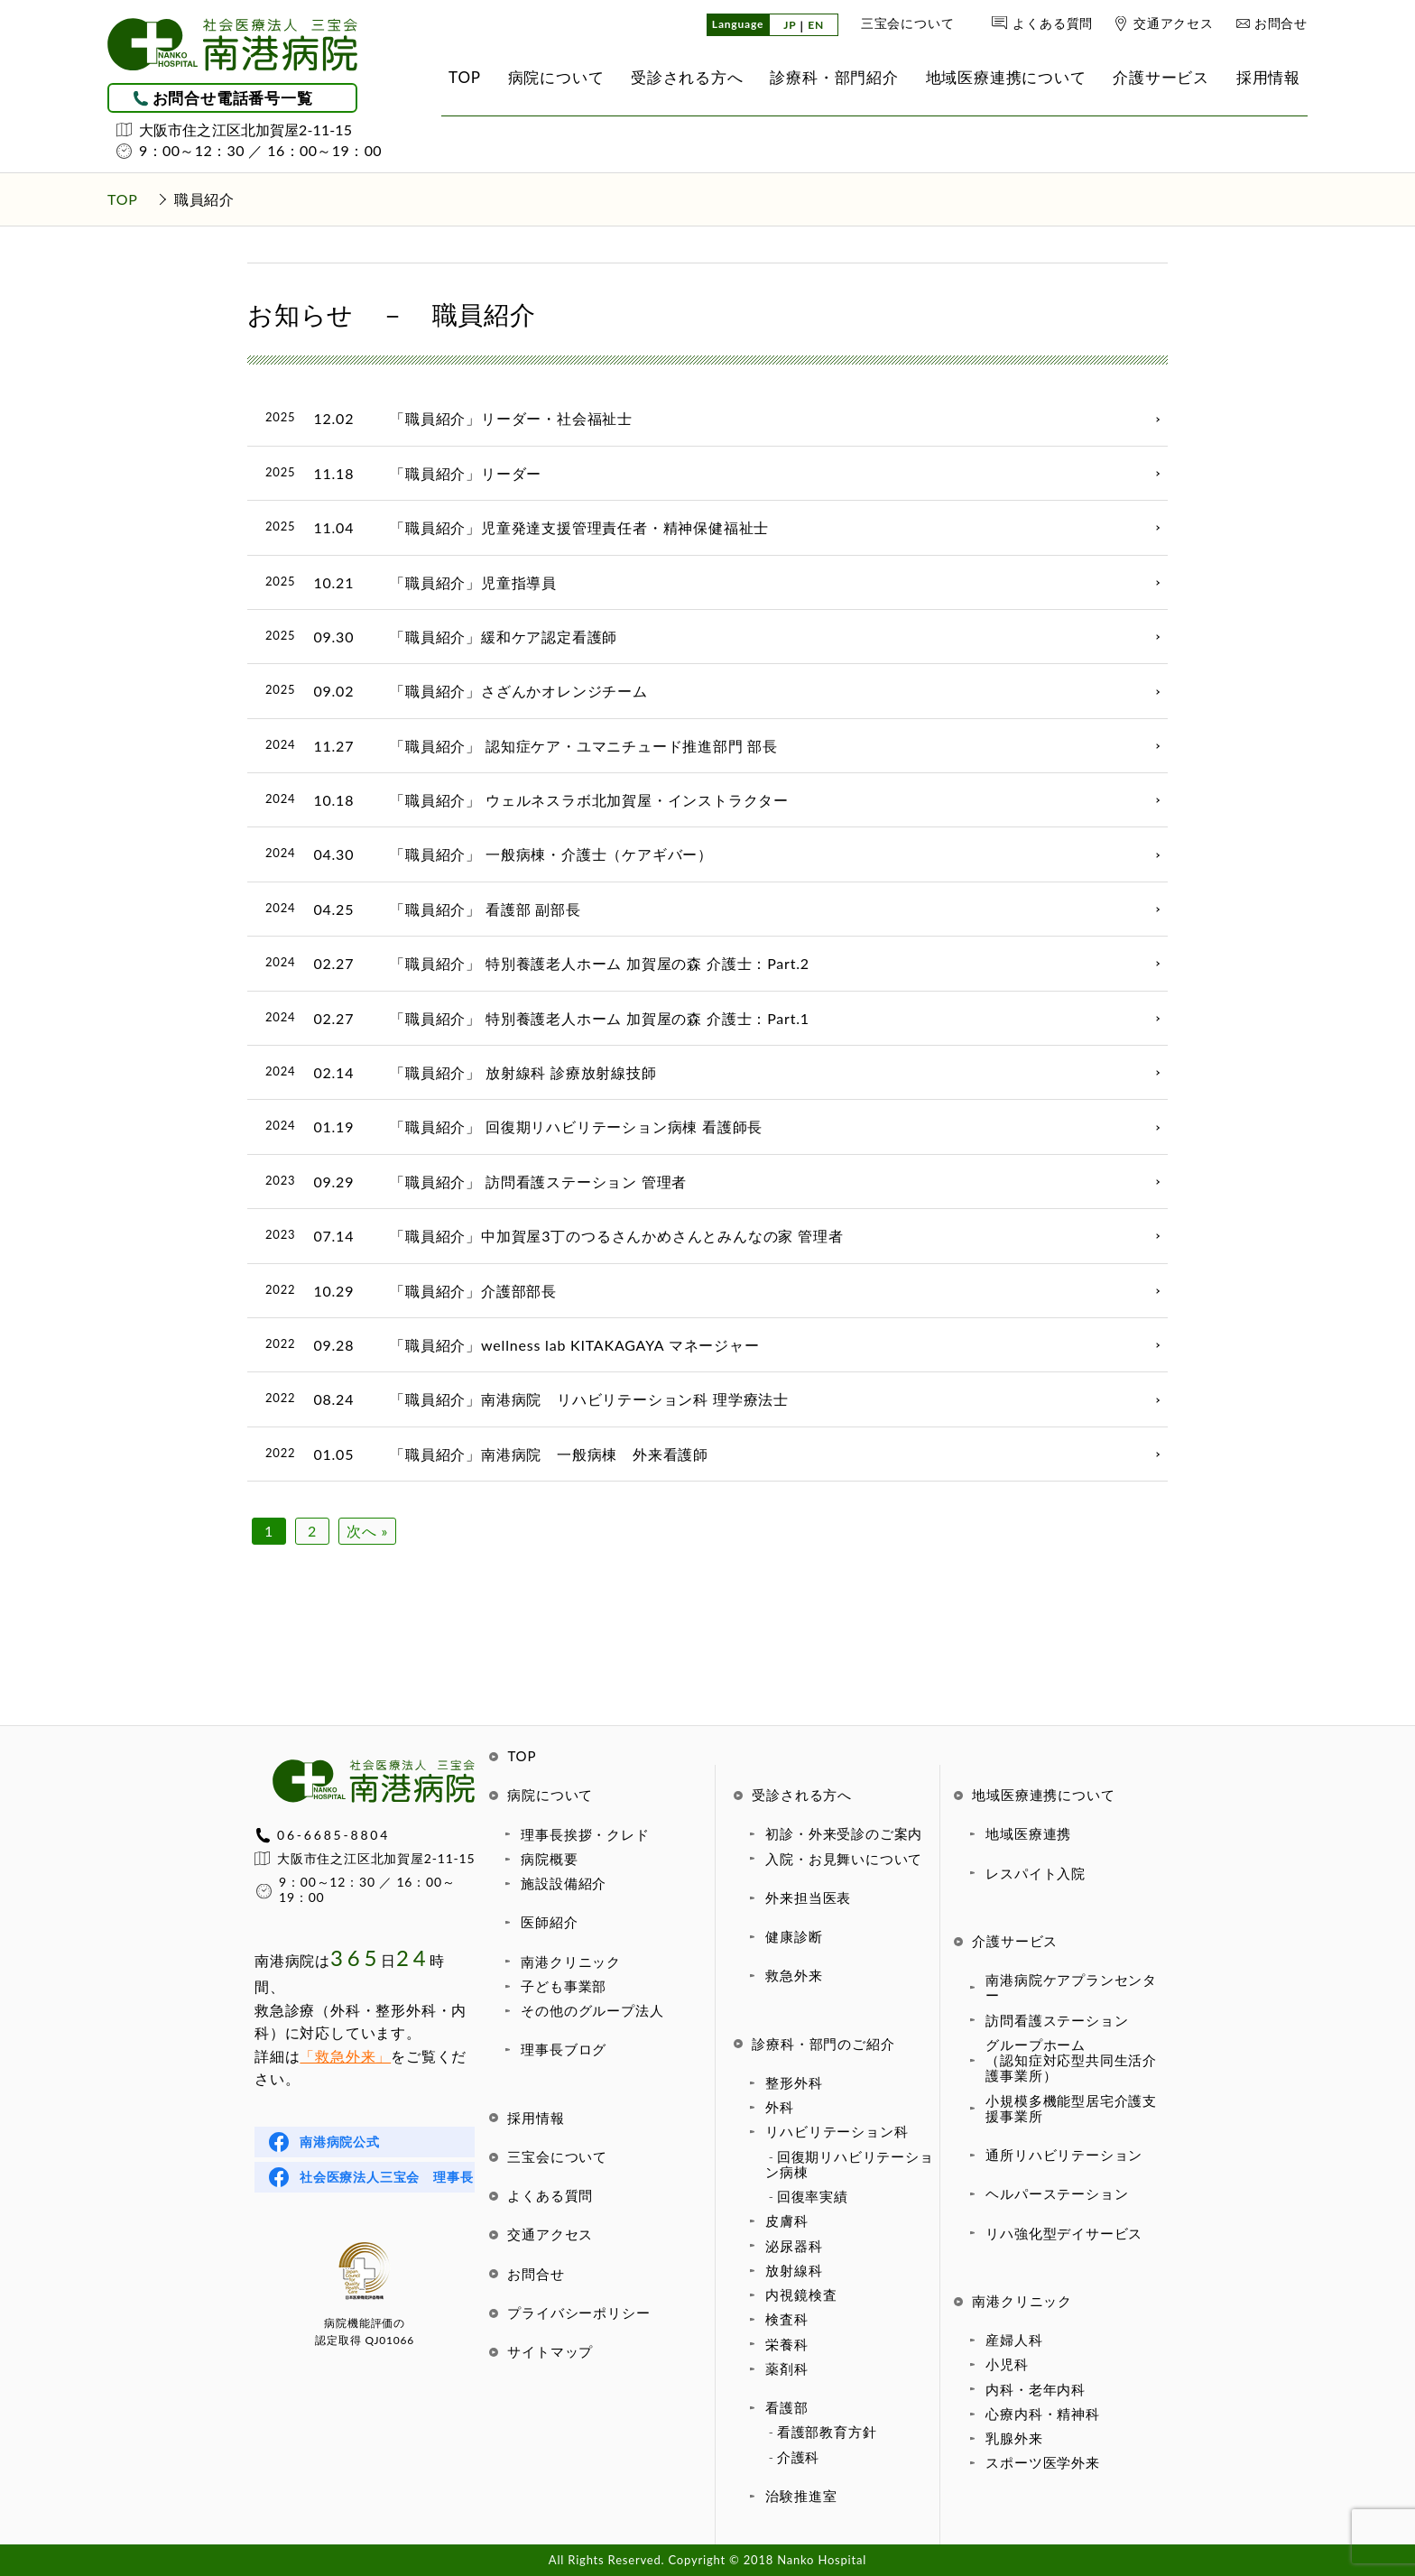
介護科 (798, 2457)
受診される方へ (802, 1795)
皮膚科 (786, 2220)
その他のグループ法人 (592, 2010)
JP (789, 26)
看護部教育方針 (827, 2432)
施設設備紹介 (563, 1883)
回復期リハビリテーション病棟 (849, 2164)
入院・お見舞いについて (843, 1859)
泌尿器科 (793, 2246)
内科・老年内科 (1035, 2389)
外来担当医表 (808, 1897)
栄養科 (786, 2344)
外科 (779, 2107)
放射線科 (793, 2270)
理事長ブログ (563, 2049)
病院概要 (549, 1859)
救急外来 (793, 1975)
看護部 (786, 2407)
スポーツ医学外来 (1042, 2462)
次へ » (367, 1530)
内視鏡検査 (801, 2294)
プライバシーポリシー (578, 2312)
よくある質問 (1053, 23)
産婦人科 (1013, 2339)
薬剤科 (786, 2368)
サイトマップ (550, 2351)
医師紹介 (549, 1922)
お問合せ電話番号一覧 (233, 98)
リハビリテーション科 (836, 2131)
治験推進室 (801, 2496)
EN (816, 26)
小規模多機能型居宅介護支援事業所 (1071, 2108)
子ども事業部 (563, 1986)
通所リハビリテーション (1063, 2155)
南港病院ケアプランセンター (1071, 1987)
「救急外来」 (345, 2055)
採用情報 (535, 2118)
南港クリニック (571, 1961)
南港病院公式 (340, 2141)
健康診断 (793, 1936)
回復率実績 (812, 2196)
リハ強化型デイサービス (1063, 2233)
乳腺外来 (1013, 2438)
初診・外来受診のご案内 (843, 1833)
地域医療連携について (1043, 1795)
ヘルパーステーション (1056, 2193)
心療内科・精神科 (1042, 2413)
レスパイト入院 (1035, 1873)
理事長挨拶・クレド (585, 1834)
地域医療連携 (1028, 1833)
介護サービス (1015, 1941)
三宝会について (908, 23)
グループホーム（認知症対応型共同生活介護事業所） (1071, 2060)
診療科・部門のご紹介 (823, 2044)
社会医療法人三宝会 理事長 (386, 2176)
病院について (550, 1795)
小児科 (1006, 2364)
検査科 (786, 2319)
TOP (521, 1756)
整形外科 (793, 2082)
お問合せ (1281, 23)
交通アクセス (1173, 23)
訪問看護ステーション (1056, 2020)
